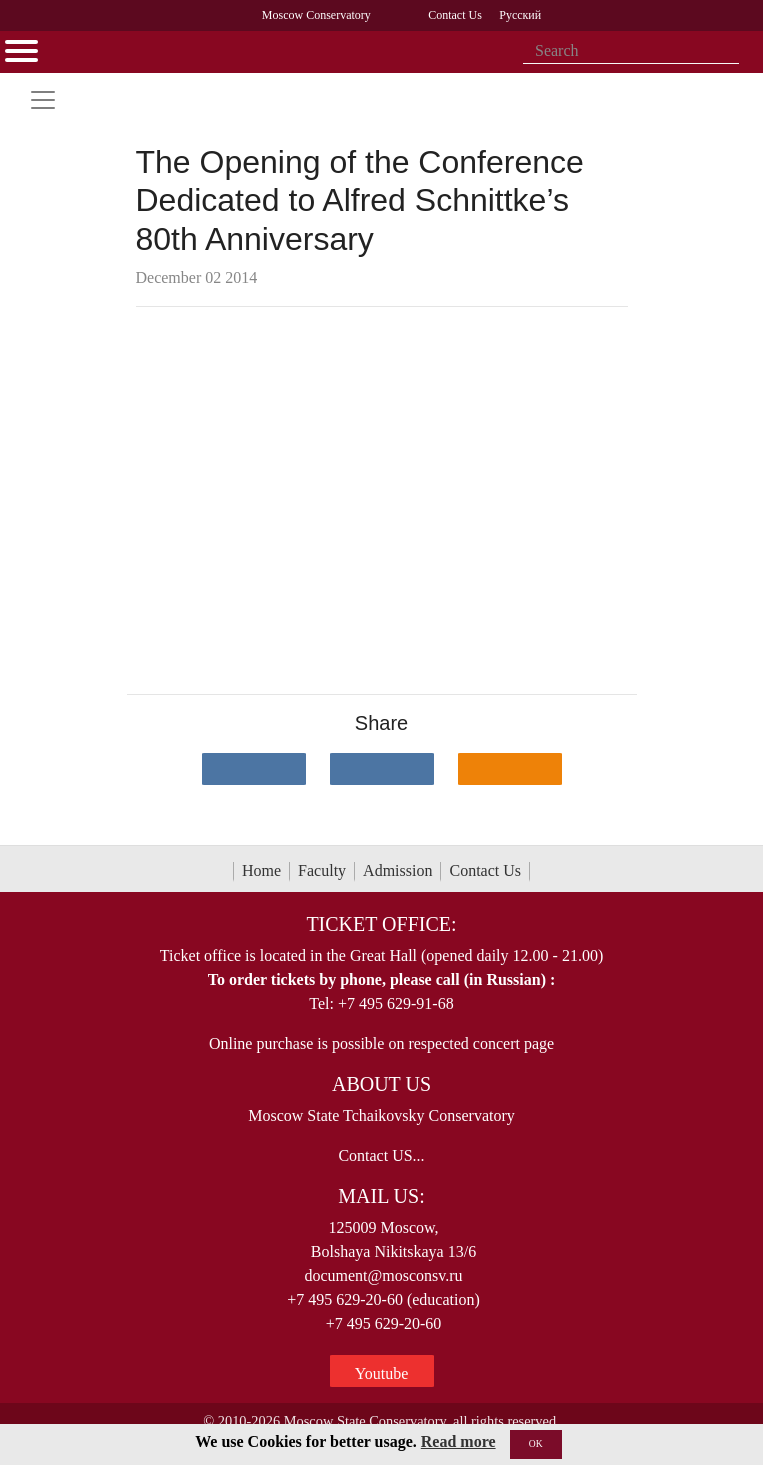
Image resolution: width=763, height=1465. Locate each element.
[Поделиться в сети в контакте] (254, 769)
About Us (381, 1084)
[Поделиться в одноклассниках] (510, 769)
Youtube (382, 1373)
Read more (458, 1441)
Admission (397, 870)
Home (261, 870)
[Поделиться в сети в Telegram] (382, 769)
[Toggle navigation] (43, 100)
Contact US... (381, 1155)
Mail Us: (381, 1196)
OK (536, 1443)
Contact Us (485, 870)
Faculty (322, 870)
